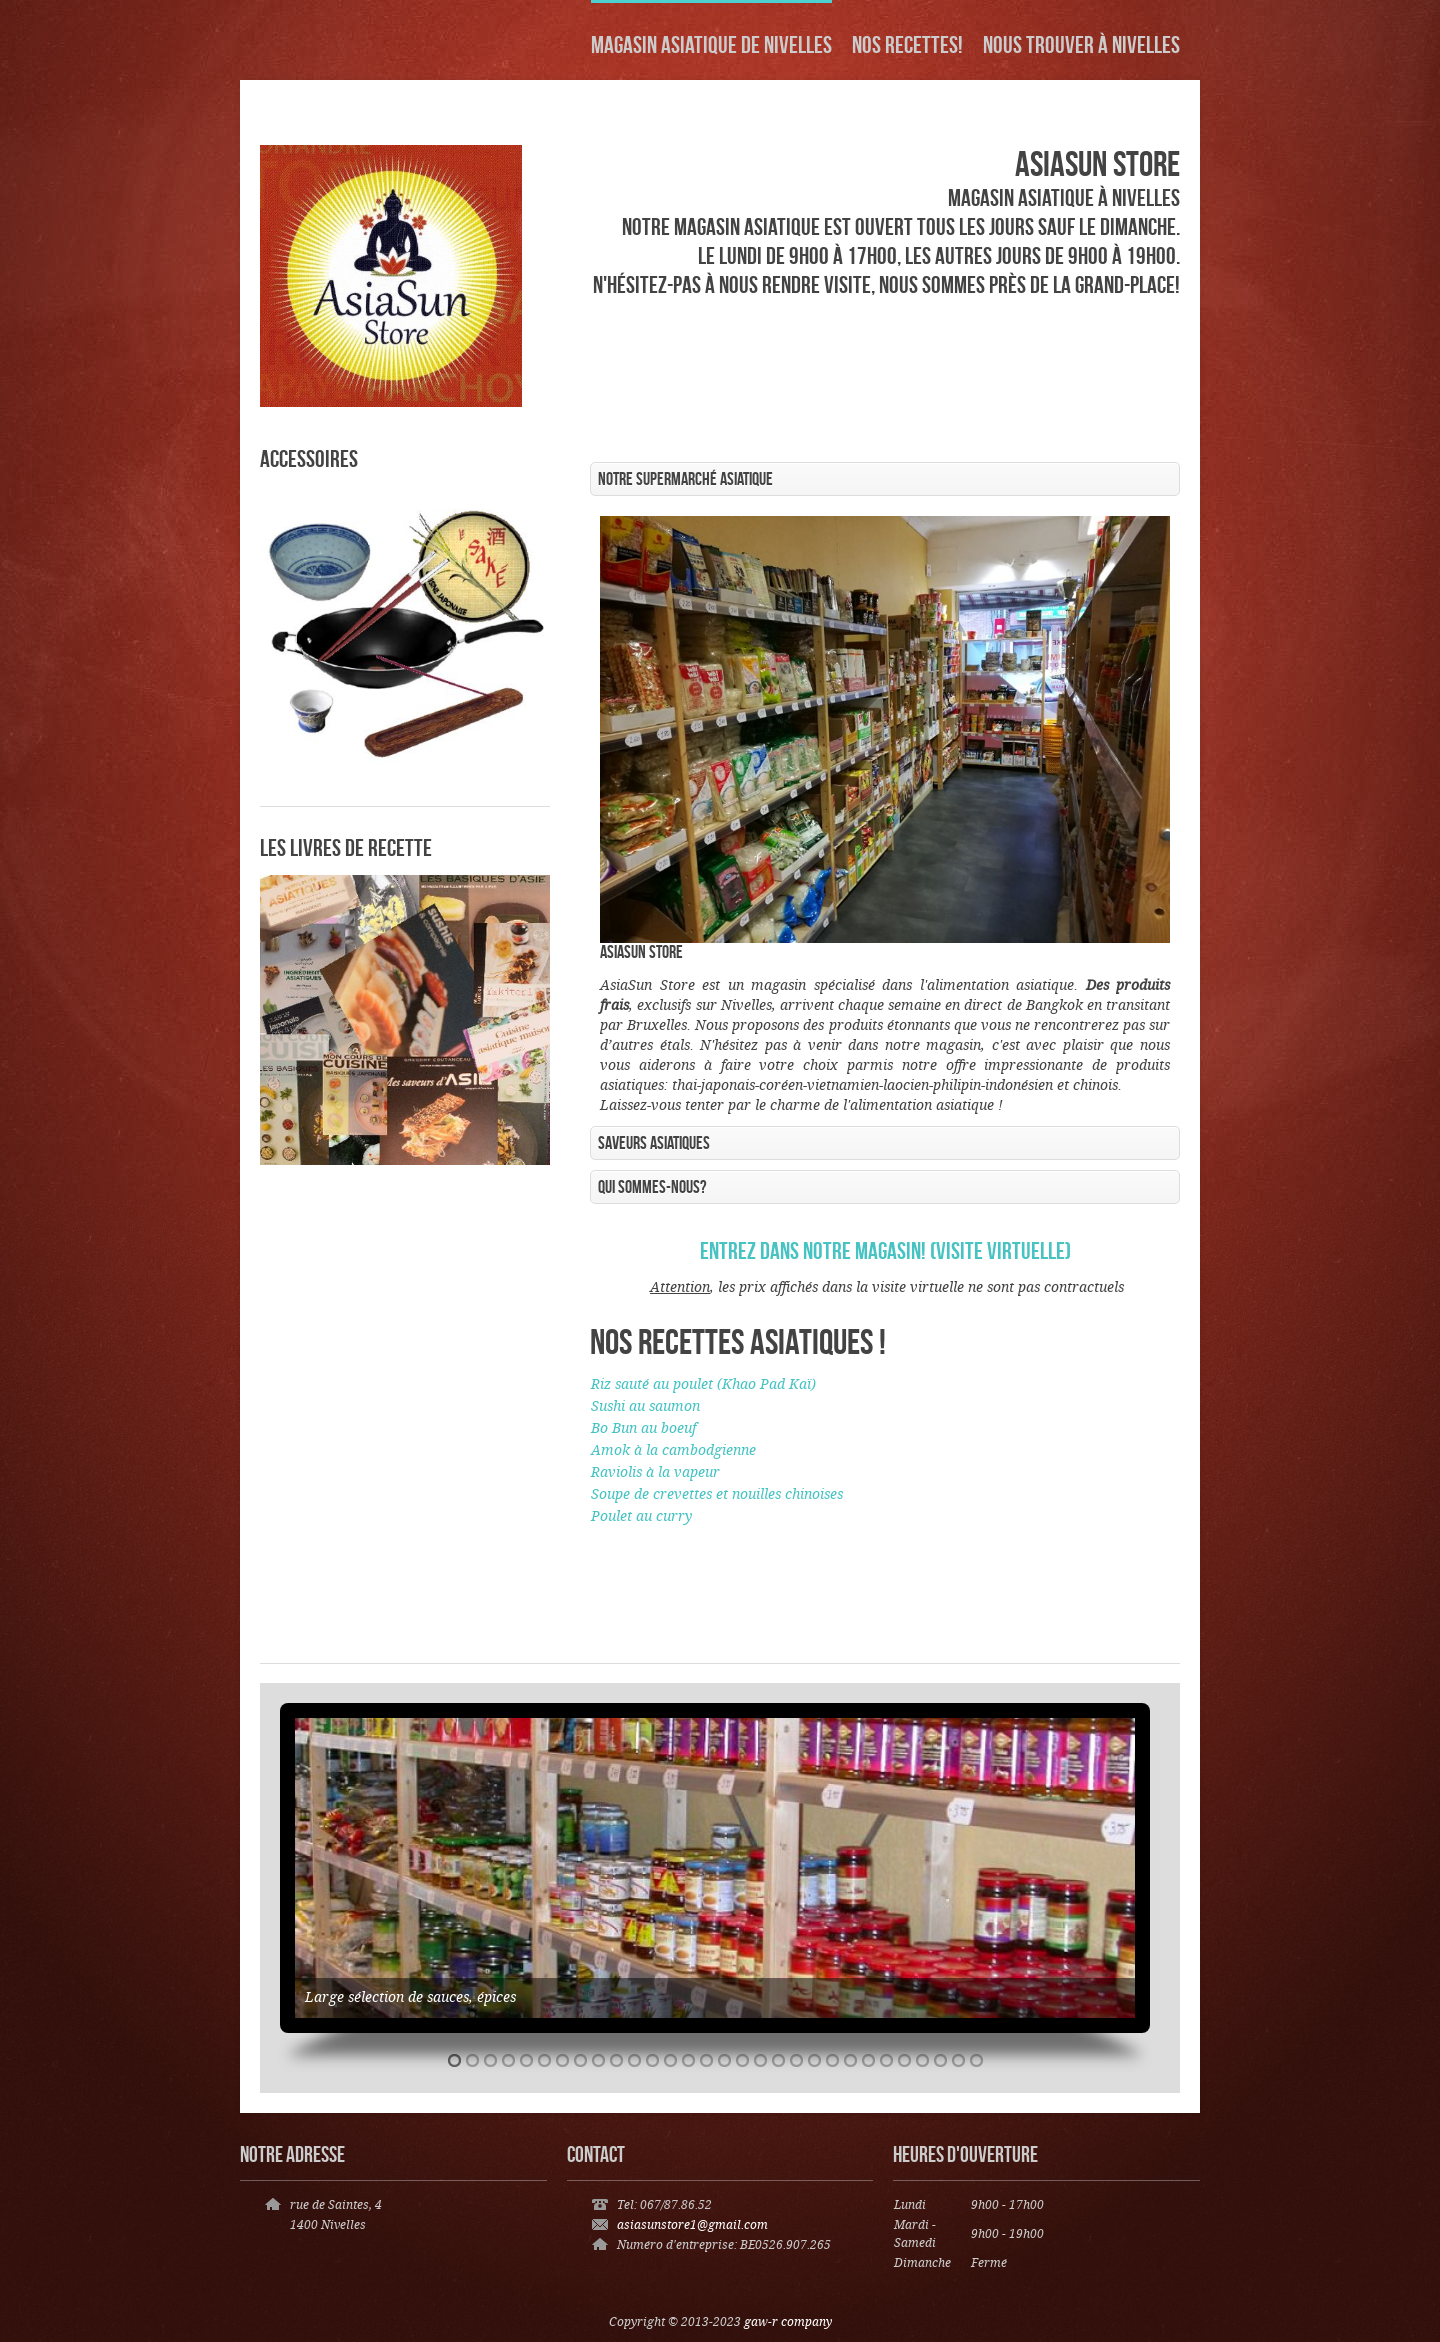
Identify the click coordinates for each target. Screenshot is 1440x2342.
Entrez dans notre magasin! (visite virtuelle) (885, 1250)
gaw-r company (788, 2322)
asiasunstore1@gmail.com (692, 2225)
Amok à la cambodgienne (673, 1451)
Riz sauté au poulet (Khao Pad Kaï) (703, 1385)
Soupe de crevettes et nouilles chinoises (717, 1495)
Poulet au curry (641, 1517)
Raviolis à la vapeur (655, 1473)
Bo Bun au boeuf (643, 1429)
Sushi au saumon (645, 1407)
